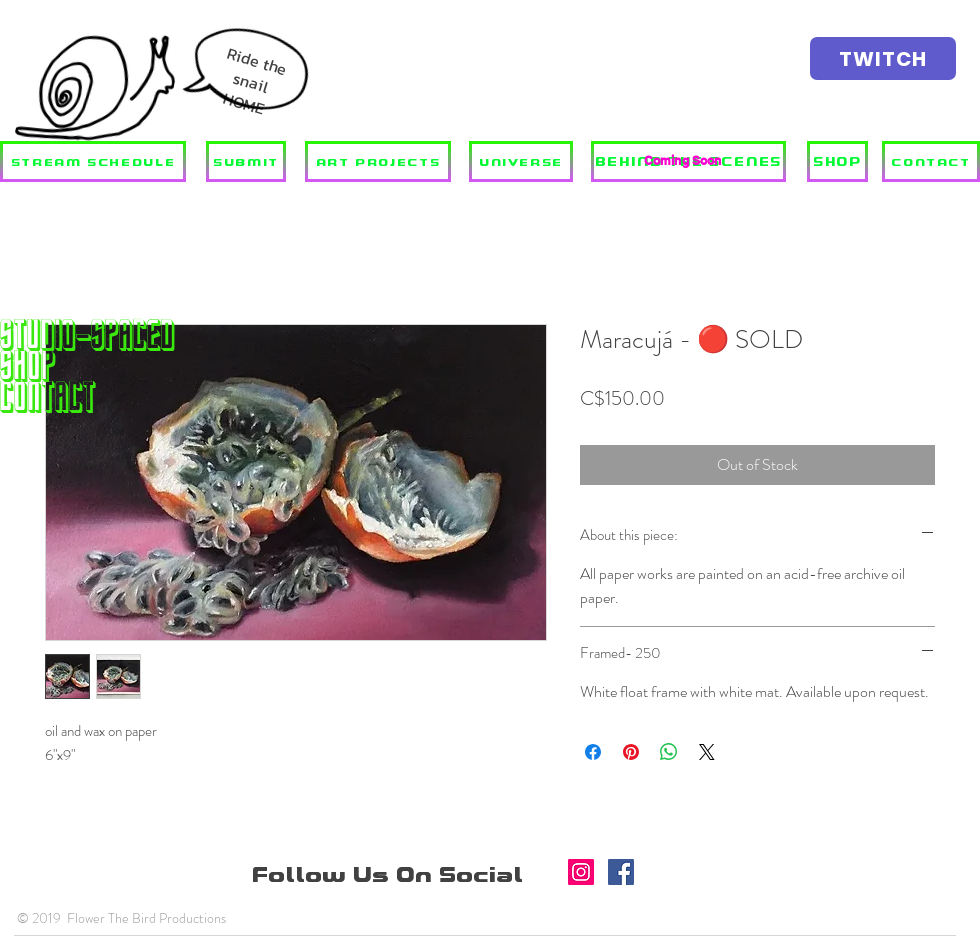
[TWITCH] (883, 58)
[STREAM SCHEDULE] (93, 161)
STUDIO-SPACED (87, 334)
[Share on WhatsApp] (669, 752)
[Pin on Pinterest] (631, 752)
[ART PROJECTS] (378, 161)
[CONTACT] (931, 161)
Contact (48, 396)
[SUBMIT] (246, 161)
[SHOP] (837, 161)
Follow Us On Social (391, 875)
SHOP (28, 365)
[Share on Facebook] (593, 752)
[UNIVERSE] (521, 161)
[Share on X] (707, 752)
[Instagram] (581, 872)
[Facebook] (621, 872)
